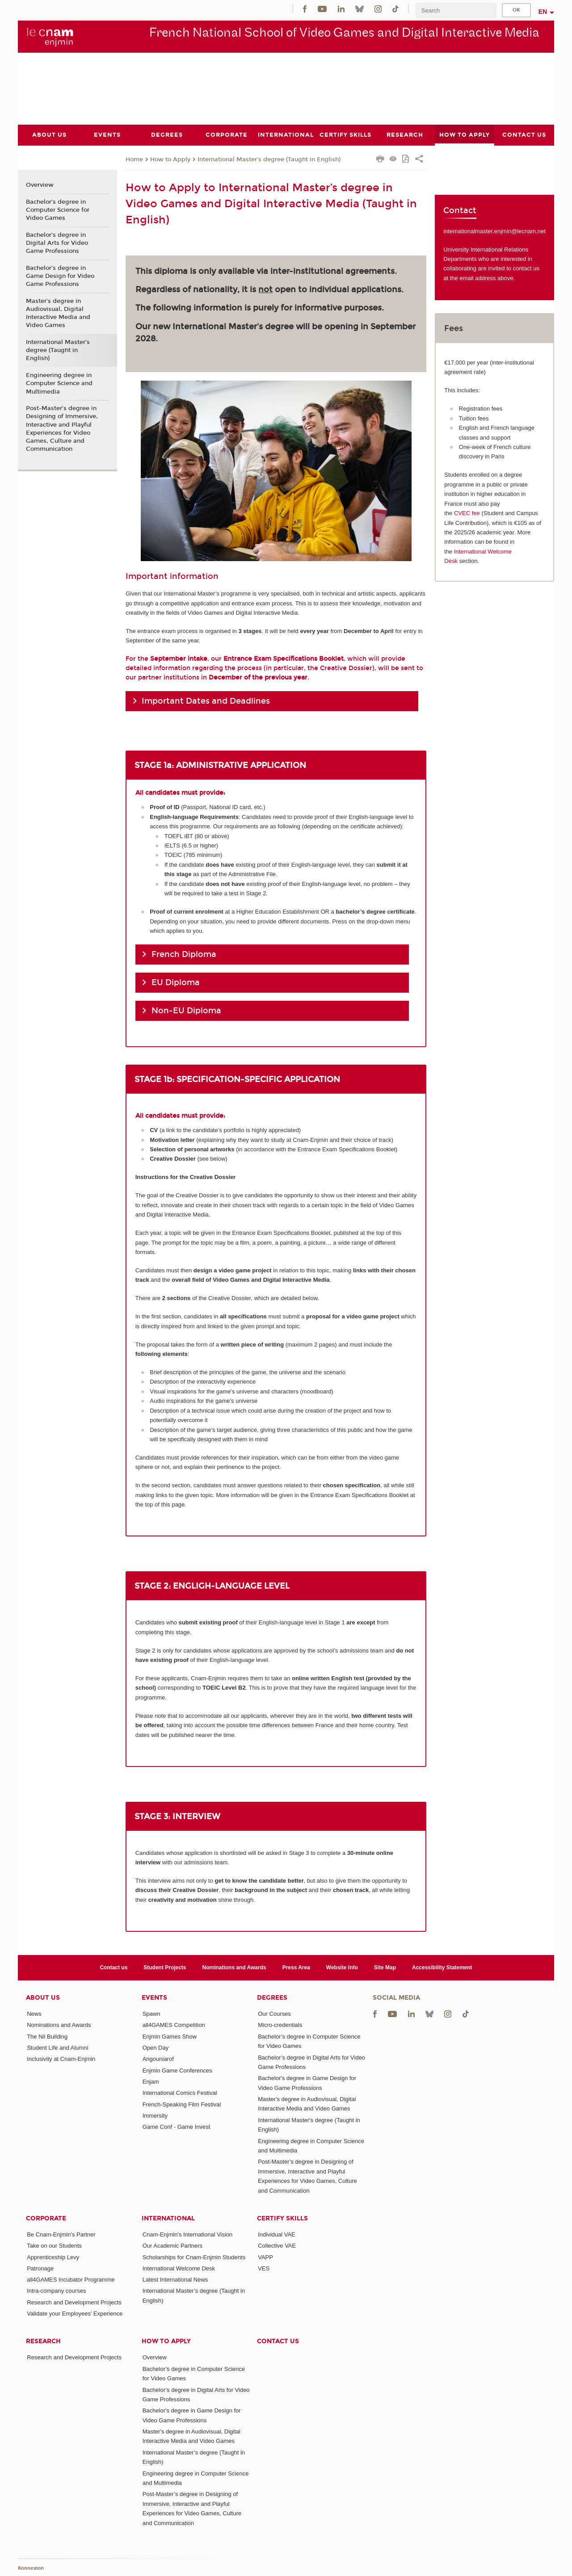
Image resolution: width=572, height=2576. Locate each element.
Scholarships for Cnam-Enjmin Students (194, 2256)
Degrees (272, 1997)
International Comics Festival (180, 2092)
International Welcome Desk (179, 2268)
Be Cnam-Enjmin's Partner (61, 2234)
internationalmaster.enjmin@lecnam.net (494, 230)
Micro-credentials (280, 2025)
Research (43, 2341)
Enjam (151, 2081)
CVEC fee (467, 513)
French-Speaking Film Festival (182, 2104)
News (34, 2013)
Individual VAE (276, 2234)
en (542, 11)
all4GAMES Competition (174, 2025)
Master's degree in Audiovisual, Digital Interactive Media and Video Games (58, 313)
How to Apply (170, 159)
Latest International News (175, 2279)
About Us (43, 1997)
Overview (40, 185)
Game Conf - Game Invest (176, 2126)
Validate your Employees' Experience (74, 2313)
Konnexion (31, 2568)
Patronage (40, 2268)
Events (154, 1997)
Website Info (342, 1967)
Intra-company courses (56, 2290)
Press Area (296, 1967)
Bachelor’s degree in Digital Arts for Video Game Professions (57, 242)
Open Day (156, 2047)
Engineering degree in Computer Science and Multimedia (59, 383)
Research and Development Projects (74, 2302)
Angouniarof (158, 2059)
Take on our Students (54, 2245)
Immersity (155, 2115)
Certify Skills (282, 2218)
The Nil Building (47, 2036)
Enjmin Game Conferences (177, 2070)
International (168, 2218)
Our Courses (274, 2013)
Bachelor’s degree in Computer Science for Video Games (57, 209)
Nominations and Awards (234, 1967)
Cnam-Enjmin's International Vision (188, 2234)
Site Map (385, 1967)
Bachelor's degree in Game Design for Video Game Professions (60, 275)
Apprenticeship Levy (53, 2256)
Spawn (151, 2013)
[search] (456, 10)
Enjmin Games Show (170, 2036)
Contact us (113, 1967)
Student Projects (164, 1967)
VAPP (265, 2256)
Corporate (46, 2218)
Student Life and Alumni (57, 2047)
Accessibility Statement (442, 1967)
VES (263, 2268)
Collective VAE (277, 2245)
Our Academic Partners (172, 2245)
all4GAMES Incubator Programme (71, 2279)
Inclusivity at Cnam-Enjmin (61, 2059)
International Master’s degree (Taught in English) (269, 159)
